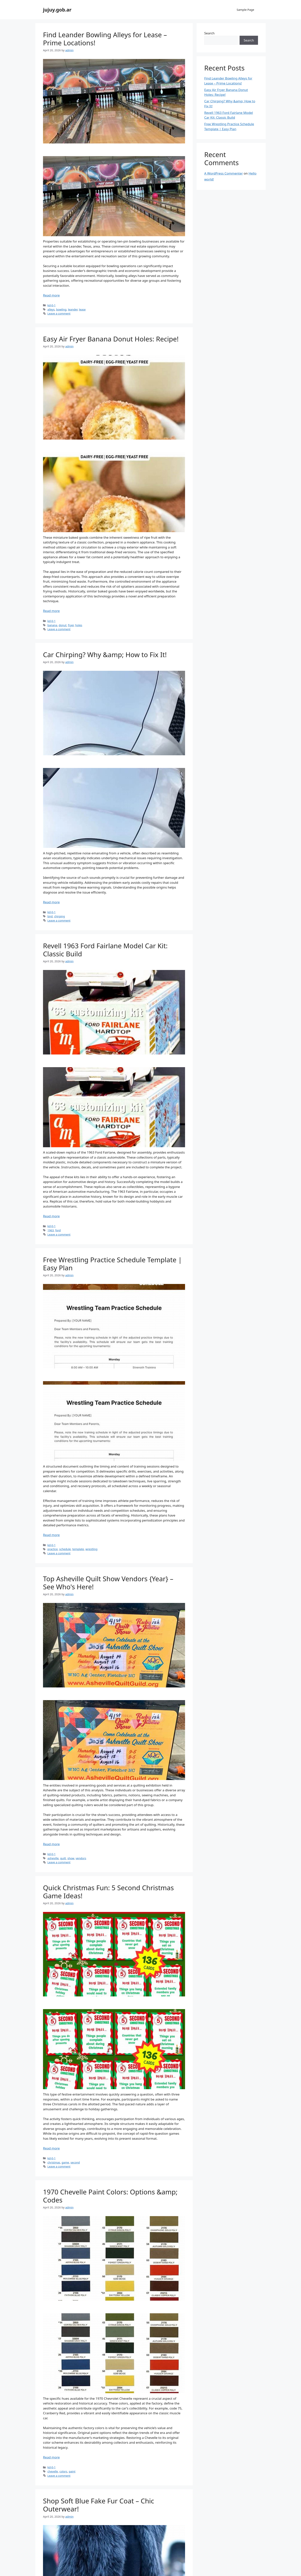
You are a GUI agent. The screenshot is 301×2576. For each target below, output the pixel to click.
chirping (59, 916)
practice (52, 1549)
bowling (61, 309)
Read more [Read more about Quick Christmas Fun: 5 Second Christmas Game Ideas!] (51, 2148)
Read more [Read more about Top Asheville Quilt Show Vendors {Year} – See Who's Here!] (51, 1844)
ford (58, 1230)
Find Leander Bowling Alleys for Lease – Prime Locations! (105, 38)
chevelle (52, 2471)
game (65, 2162)
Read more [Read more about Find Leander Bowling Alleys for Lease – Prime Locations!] (51, 295)
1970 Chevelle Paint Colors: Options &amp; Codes (110, 2195)
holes (78, 625)
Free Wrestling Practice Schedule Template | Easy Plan (112, 1263)
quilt (63, 1858)
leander (73, 309)
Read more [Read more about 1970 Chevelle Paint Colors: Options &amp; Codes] (51, 2457)
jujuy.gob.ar (57, 9)
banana (52, 625)
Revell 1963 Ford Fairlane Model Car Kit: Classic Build (105, 949)
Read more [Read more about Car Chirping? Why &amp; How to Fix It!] (51, 902)
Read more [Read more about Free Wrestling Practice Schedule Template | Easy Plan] (51, 1535)
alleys (51, 309)
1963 (50, 1230)
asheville (53, 1858)
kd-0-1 (51, 305)
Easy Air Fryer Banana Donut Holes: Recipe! (111, 338)
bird (50, 916)
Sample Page (245, 10)
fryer (71, 625)
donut (63, 625)
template (78, 1549)
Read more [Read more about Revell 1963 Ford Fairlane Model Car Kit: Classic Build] (51, 1216)
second (75, 2162)
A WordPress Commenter (223, 173)
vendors (81, 1858)
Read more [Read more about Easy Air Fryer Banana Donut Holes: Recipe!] (51, 611)
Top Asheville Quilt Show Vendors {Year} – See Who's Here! (108, 1582)
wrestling (91, 1549)
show (70, 1858)
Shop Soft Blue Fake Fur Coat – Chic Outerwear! (98, 2504)
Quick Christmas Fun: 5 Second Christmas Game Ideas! (108, 1891)
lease (82, 309)
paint (72, 2471)
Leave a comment (58, 313)
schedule (65, 1549)
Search (209, 33)
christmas (53, 2162)
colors (63, 2471)
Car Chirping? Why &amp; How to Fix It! (105, 654)
